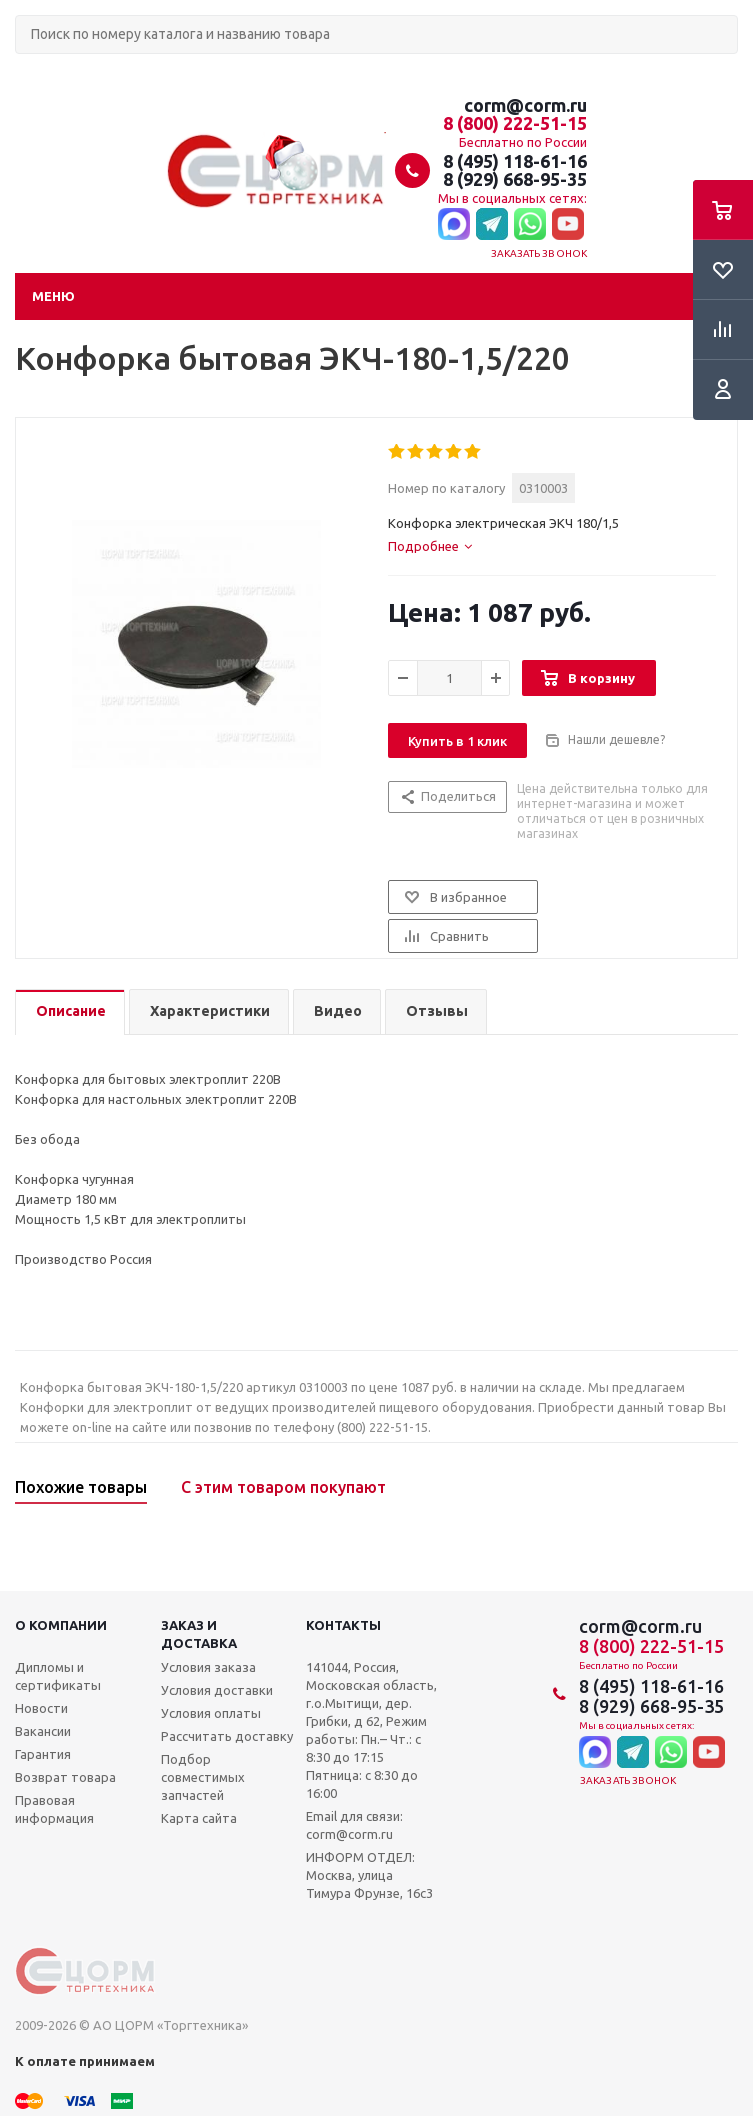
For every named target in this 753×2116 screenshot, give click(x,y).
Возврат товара (65, 1777)
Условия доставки (217, 1690)
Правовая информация (54, 1809)
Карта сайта (199, 1818)
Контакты (343, 1625)
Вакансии (43, 1731)
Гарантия (43, 1754)
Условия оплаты (211, 1713)
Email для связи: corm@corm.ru (354, 1825)
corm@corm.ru (525, 105)
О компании (61, 1625)
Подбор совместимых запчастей (203, 1777)
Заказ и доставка (199, 1634)
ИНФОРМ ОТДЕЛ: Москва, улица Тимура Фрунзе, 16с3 (369, 1875)
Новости (41, 1708)
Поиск (26, 70)
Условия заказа (208, 1667)
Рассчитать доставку (227, 1736)
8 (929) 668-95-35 (515, 179)
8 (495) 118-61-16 (515, 161)
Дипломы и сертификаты (58, 1676)
